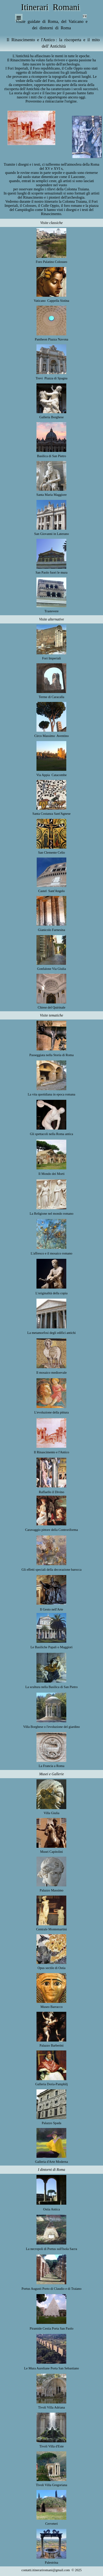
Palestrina (51, 2562)
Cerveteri (51, 2523)
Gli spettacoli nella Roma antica (51, 1134)
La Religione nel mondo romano (51, 1213)
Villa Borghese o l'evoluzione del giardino (51, 1727)
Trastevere (51, 611)
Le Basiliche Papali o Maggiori (51, 1647)
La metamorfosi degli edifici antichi (51, 1333)
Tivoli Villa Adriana (51, 2407)
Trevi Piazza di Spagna (51, 378)
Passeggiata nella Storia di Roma (51, 1055)
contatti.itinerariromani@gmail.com (45, 2570)
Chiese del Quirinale (51, 1007)
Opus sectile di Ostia (52, 1968)
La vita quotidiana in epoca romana (51, 1094)
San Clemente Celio (51, 852)
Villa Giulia (51, 1813)
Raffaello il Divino (51, 1492)
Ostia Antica (51, 2209)
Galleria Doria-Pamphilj (51, 2084)
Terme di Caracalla (51, 697)
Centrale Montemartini (51, 1929)
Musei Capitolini (51, 1851)
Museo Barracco (51, 2007)
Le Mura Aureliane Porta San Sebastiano (51, 2368)
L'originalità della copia (51, 1293)
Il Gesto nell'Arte (51, 1609)
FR (85, 16)
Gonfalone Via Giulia (51, 969)
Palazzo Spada (51, 2123)
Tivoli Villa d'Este (51, 2446)
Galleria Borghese (51, 417)
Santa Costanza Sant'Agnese (51, 813)
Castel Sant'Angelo (51, 891)
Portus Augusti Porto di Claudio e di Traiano (51, 2288)
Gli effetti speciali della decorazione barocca (51, 1569)
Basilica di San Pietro (51, 456)
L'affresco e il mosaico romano (51, 1253)
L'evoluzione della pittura (51, 1412)
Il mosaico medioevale (51, 1372)
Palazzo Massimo (51, 1890)
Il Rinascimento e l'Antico (51, 1452)
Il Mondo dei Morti (52, 1174)
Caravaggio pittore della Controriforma (51, 1530)
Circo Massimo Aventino (51, 736)
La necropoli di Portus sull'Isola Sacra (51, 2249)
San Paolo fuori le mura (51, 572)
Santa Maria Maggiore (51, 494)
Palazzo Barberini (51, 2045)
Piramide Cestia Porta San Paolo (51, 2328)
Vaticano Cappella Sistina (51, 300)
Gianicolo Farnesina (51, 930)
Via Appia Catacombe (51, 775)
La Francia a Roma (51, 1766)
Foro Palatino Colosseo (51, 262)
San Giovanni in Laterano (51, 534)
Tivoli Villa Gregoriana (51, 2485)
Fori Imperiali (51, 658)
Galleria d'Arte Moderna (51, 2161)
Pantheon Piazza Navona (51, 339)
